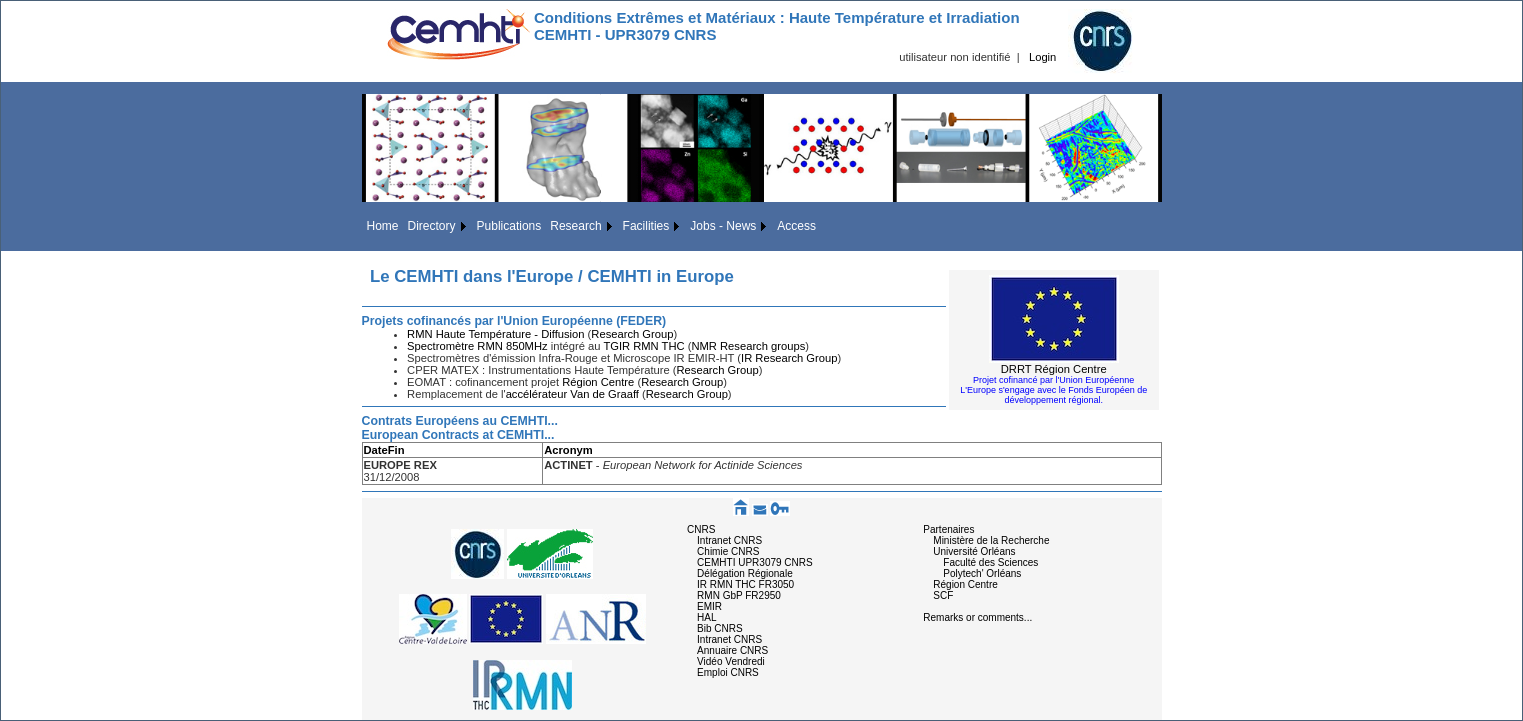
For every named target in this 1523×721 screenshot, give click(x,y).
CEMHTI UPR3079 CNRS (755, 562)
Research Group (632, 334)
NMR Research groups (748, 346)
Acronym (568, 450)
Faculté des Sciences (990, 562)
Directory (432, 226)
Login (1042, 57)
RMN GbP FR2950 (739, 595)
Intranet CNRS (729, 540)
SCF (943, 595)
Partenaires (948, 529)
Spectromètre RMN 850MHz (479, 346)
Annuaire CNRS (732, 650)
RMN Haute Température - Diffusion (495, 334)
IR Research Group (789, 358)
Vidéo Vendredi (731, 661)
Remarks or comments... (977, 617)
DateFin (384, 450)
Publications (509, 226)
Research (575, 226)
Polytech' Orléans (982, 573)
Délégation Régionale (745, 573)
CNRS (701, 529)
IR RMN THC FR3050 (745, 584)
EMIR (709, 606)
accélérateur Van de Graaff (572, 394)
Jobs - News (723, 226)
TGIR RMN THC (643, 346)
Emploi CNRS (728, 672)
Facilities (646, 226)
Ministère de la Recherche (991, 540)
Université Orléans (974, 551)
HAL (706, 617)
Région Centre (598, 382)
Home (383, 226)
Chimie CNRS (728, 551)
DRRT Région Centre (1054, 369)
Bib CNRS (720, 628)
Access (796, 226)
